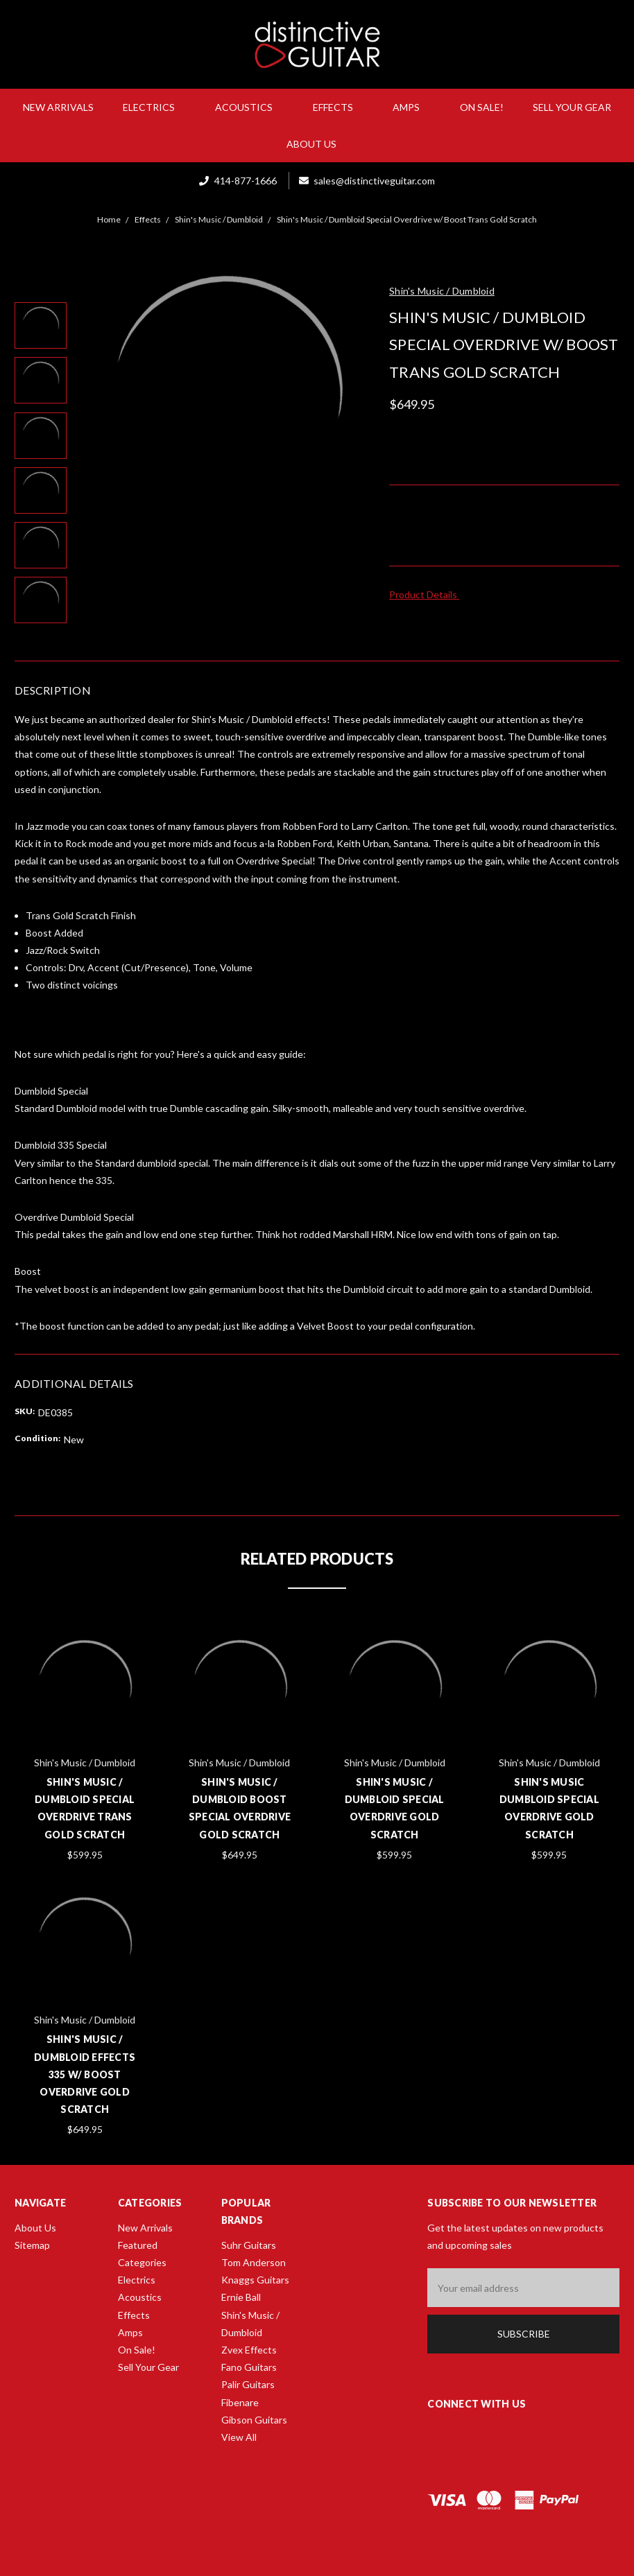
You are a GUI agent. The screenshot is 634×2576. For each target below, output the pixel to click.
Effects (338, 107)
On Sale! (482, 107)
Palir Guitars (248, 2384)
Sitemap (32, 2245)
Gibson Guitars (254, 2420)
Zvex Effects (249, 2350)
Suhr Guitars (248, 2245)
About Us (317, 144)
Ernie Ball (241, 2297)
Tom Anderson (253, 2262)
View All (239, 2437)
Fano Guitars (249, 2367)
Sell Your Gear (572, 107)
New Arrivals (58, 107)
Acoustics (249, 107)
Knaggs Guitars (255, 2280)
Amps (412, 107)
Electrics (154, 107)
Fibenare (240, 2402)
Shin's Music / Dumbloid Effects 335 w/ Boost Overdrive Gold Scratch (84, 2074)
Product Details (427, 594)
